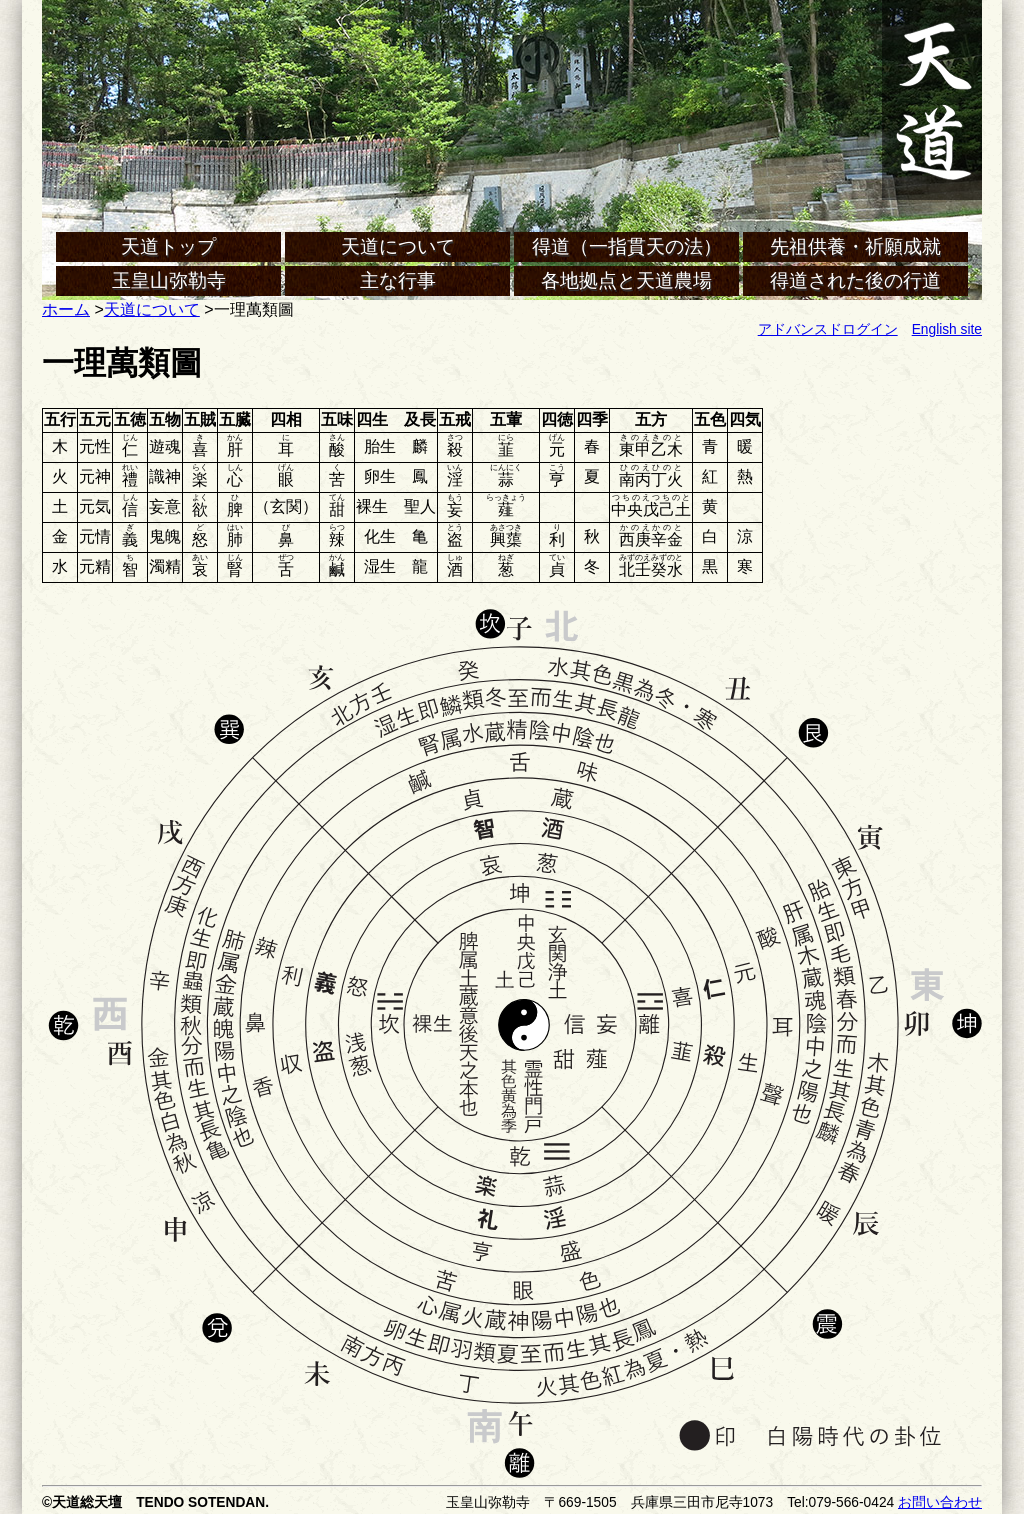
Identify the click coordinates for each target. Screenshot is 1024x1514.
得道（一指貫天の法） (627, 246)
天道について (398, 246)
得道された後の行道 (855, 280)
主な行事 (398, 280)
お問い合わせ (940, 1502)
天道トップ (168, 246)
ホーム (66, 309)
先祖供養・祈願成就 (855, 246)
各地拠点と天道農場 (626, 280)
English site (947, 329)
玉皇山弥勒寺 (169, 280)
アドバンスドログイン (828, 329)
